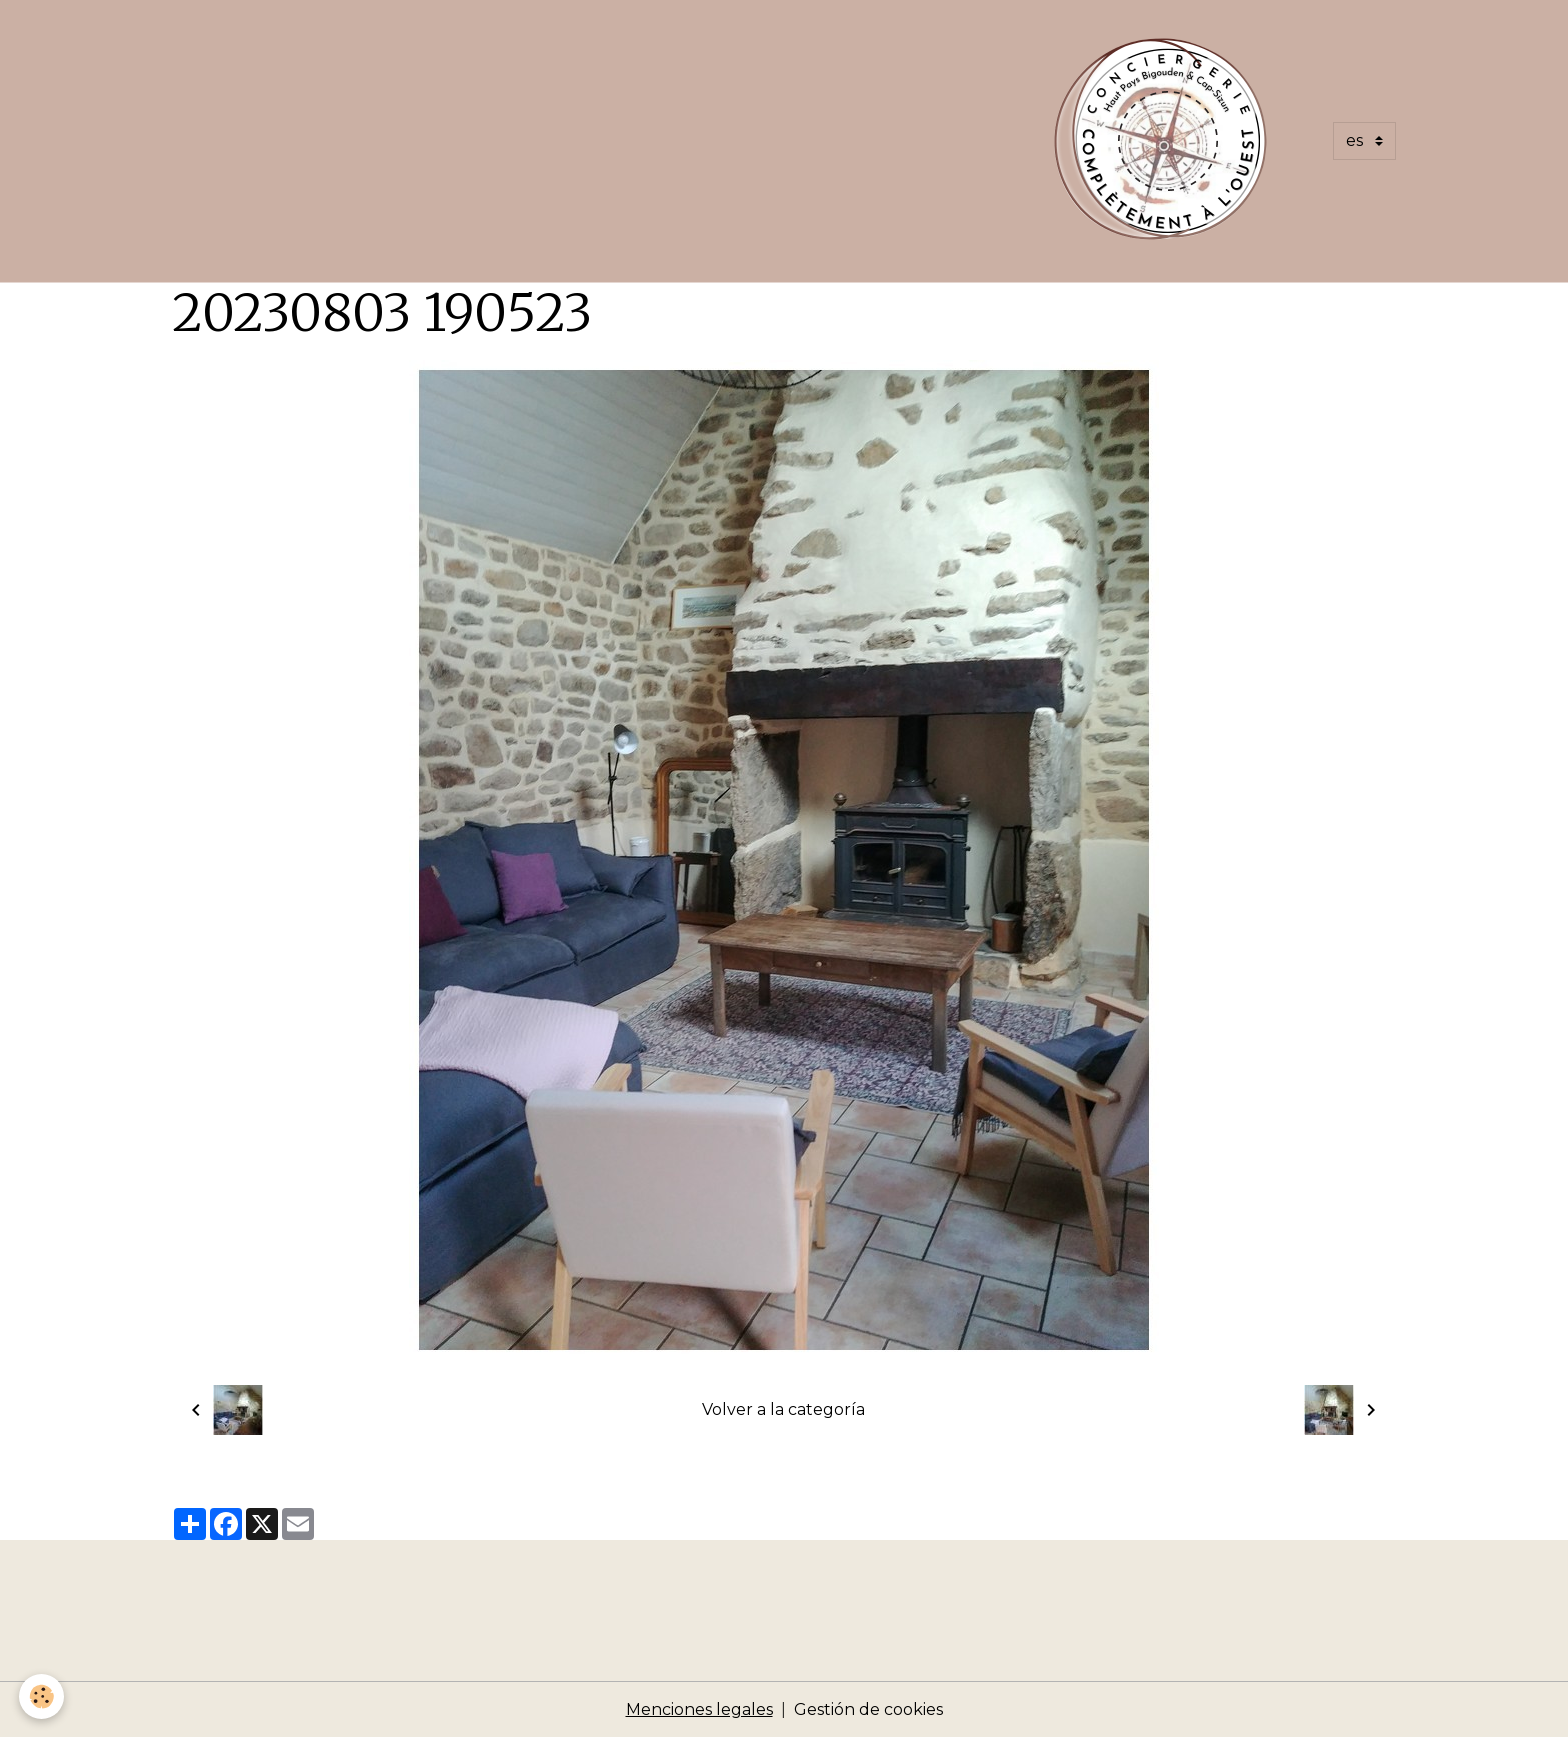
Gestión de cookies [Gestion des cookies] (868, 1709)
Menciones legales (699, 1709)
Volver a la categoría (783, 1409)
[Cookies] (42, 1696)
